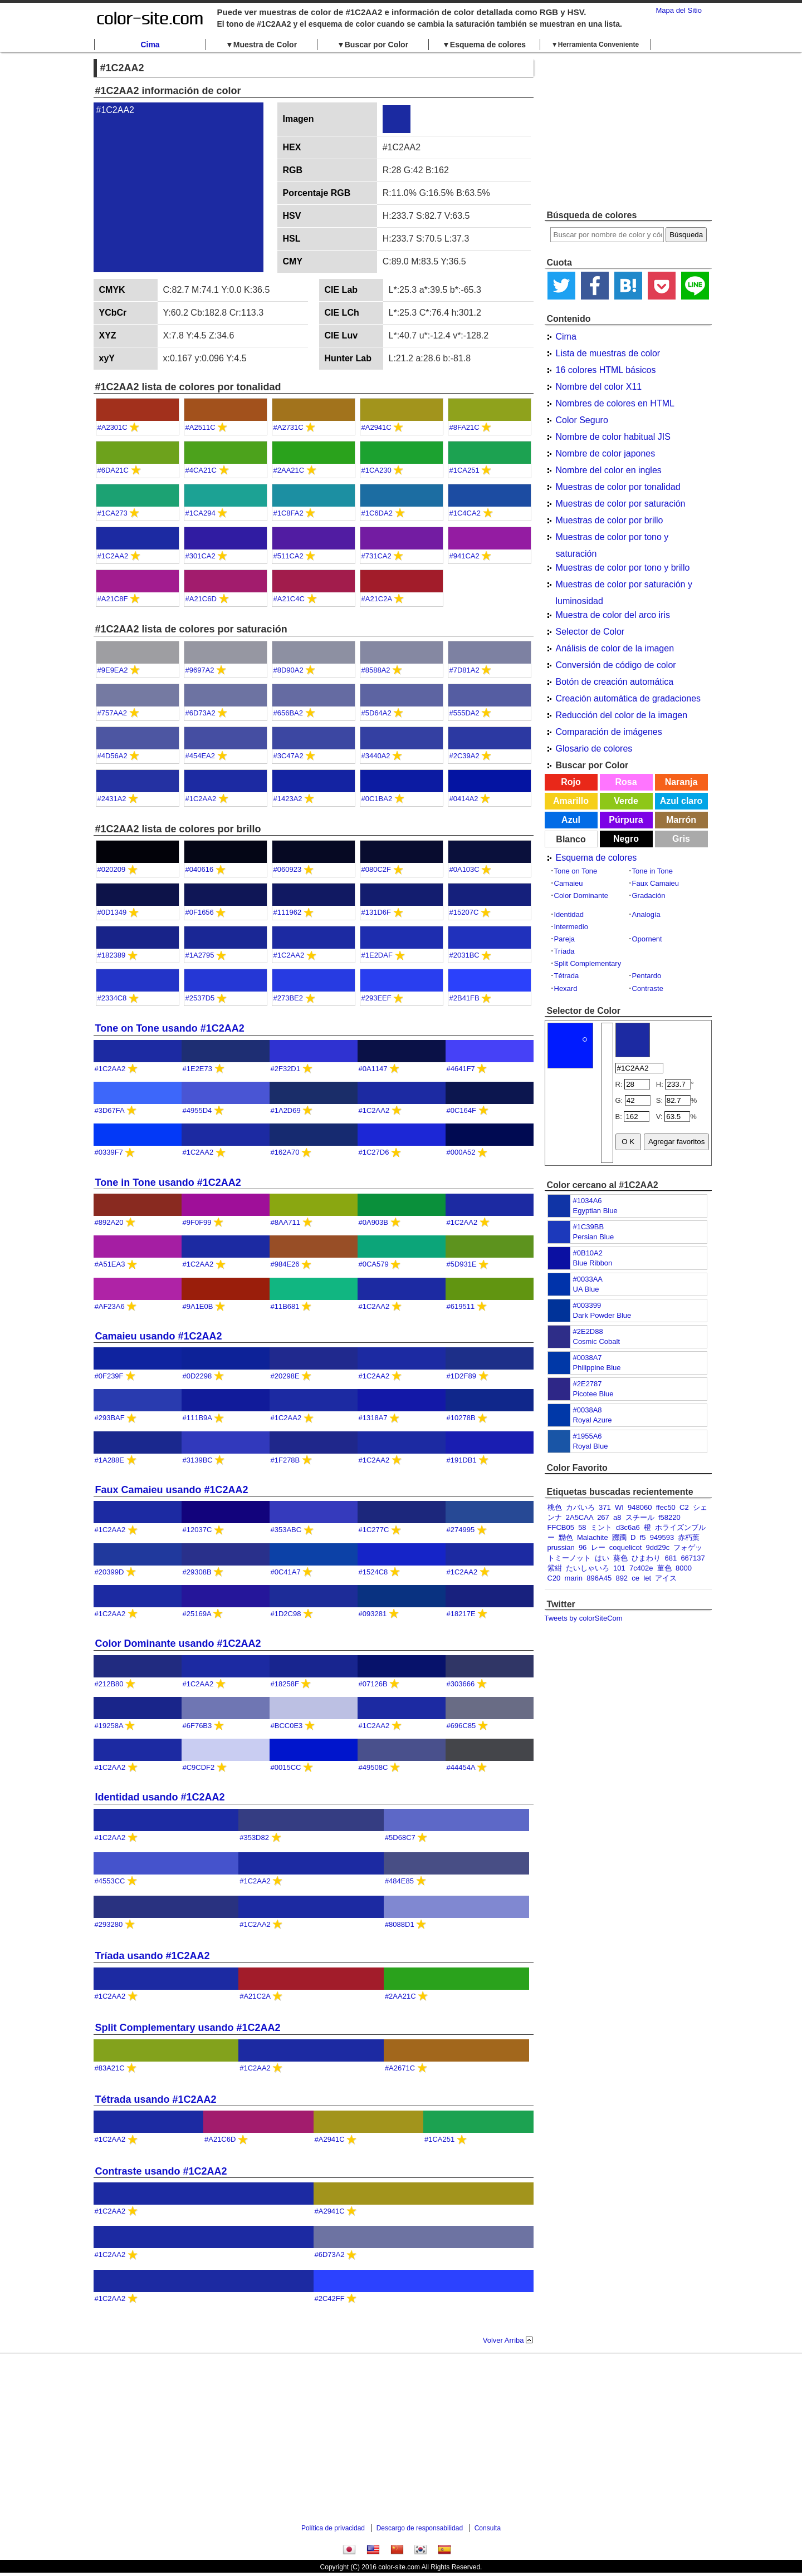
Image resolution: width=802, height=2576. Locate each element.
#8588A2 (375, 670)
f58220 (669, 1517)
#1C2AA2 (113, 556)
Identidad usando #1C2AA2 (160, 1797)
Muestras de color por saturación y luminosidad (624, 586)
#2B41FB (464, 998)
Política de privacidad (333, 2528)
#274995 (461, 1529)
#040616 (199, 869)
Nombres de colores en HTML (615, 403)
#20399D (109, 1572)
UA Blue (586, 1289)
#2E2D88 (588, 1331)
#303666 (461, 1684)
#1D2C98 (286, 1614)
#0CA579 (374, 1264)
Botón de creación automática (615, 681)
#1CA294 (200, 513)
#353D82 (254, 1837)
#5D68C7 (400, 1837)
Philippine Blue (597, 1367)
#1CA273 (112, 513)
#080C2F (376, 869)
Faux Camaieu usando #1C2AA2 (171, 1489)
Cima (149, 44)
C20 (554, 1578)
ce (635, 1578)
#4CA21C (201, 470)
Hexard (566, 988)
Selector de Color (590, 631)
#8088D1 (399, 1924)
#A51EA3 (110, 1264)
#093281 (373, 1614)
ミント (601, 1527)
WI (619, 1507)
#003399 (587, 1305)
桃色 (554, 1507)
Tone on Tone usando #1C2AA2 (169, 1028)
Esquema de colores (596, 857)
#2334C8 (112, 998)
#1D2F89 (461, 1376)
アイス (666, 1578)
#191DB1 (462, 1460)
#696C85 (461, 1725)
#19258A (109, 1725)
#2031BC (464, 955)
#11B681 (285, 1306)
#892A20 (109, 1222)
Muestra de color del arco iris (613, 615)
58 (582, 1527)
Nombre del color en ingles (609, 470)
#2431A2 (111, 798)
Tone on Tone (576, 871)
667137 (693, 1558)
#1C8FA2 (288, 513)
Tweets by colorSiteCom (584, 1618)
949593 (662, 1537)
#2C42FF (330, 2298)
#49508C (373, 1767)
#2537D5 (200, 998)
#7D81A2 (464, 670)
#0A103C (464, 869)
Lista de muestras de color (608, 353)
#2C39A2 (464, 756)
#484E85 (399, 1881)
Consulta (488, 2528)
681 (670, 1558)
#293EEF (376, 998)
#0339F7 (109, 1152)
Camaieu (568, 883)
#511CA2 (288, 556)
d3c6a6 (628, 1527)
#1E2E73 (198, 1068)
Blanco (570, 839)
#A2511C (200, 427)
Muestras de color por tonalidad (618, 487)
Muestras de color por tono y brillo (623, 567)
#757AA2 (112, 713)
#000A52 (461, 1152)
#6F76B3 (197, 1725)
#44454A (461, 1767)
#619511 (461, 1306)
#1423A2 (287, 798)
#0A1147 (373, 1068)
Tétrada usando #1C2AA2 (156, 2099)
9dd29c (658, 1547)
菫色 (664, 1568)
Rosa (626, 782)
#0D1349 (112, 912)
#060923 (287, 869)
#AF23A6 (110, 1306)
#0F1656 (199, 912)
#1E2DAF (377, 955)
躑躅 (619, 1537)
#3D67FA (110, 1110)
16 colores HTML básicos (606, 370)
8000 (684, 1568)
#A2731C (288, 427)
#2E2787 (587, 1384)
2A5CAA (579, 1517)
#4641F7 (461, 1068)
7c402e (641, 1568)
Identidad (569, 914)
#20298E (285, 1376)
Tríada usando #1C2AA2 (152, 1955)
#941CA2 (464, 556)
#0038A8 (587, 1410)
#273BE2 (288, 998)
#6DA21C (113, 470)
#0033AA (588, 1279)
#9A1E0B (198, 1306)
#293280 (109, 1924)
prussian (561, 1547)
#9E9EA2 (112, 670)
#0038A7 (587, 1357)
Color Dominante (581, 895)
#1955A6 (587, 1436)
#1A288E (110, 1460)
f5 (643, 1537)
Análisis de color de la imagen (615, 648)
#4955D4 (197, 1110)
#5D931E (462, 1264)
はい (602, 1558)
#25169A (197, 1614)
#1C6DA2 (377, 513)
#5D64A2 (376, 713)
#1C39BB (588, 1227)
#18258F (285, 1684)
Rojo (571, 782)
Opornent (647, 939)
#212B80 (109, 1684)
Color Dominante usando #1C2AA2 (178, 1643)
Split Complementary (588, 963)
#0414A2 (463, 798)
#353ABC (286, 1529)
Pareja (564, 939)
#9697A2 (199, 670)
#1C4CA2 (465, 513)
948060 (640, 1507)
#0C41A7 (286, 1572)
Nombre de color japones (606, 453)
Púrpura (626, 820)
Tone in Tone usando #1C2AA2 (168, 1182)
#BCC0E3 (287, 1725)
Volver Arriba (503, 2340)
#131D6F (376, 912)
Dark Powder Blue (602, 1315)
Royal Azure (592, 1420)
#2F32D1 (285, 1068)
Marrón (681, 820)
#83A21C (110, 2068)
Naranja (681, 782)
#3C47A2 (288, 756)
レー (598, 1547)
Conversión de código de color (616, 665)
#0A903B (374, 1222)
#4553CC (110, 1881)
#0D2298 (197, 1376)
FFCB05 (560, 1527)
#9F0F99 (197, 1222)
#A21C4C (289, 599)
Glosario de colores (594, 748)
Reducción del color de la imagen (622, 715)
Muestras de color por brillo (609, 520)
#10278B (461, 1418)
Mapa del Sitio (679, 10)
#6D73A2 (200, 713)
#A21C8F (112, 599)
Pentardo (647, 975)
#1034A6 (587, 1200)
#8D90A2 (288, 670)
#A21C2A (376, 599)
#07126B (373, 1684)
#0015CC (286, 1767)
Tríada (564, 951)
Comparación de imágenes (609, 732)
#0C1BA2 (377, 798)
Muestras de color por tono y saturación (612, 539)
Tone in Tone (652, 871)
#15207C (464, 912)
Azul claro (681, 801)
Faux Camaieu (655, 883)
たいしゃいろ (587, 1568)
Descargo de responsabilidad (419, 2528)
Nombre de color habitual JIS (613, 436)
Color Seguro (582, 420)
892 (621, 1578)
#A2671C (400, 2068)
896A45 (599, 1578)
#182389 (111, 955)
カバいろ (580, 1507)
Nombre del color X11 (599, 386)
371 (605, 1507)
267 (603, 1517)
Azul (570, 820)
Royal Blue (590, 1446)
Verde (626, 801)
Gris (681, 838)
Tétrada (566, 975)
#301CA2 (200, 556)
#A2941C (376, 427)
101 (619, 1568)
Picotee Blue (593, 1394)
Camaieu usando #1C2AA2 (158, 1336)
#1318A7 (373, 1418)
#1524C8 (373, 1572)
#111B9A (197, 1418)
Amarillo (571, 801)
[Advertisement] (628, 130)
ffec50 (666, 1507)
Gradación (649, 895)
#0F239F (109, 1376)
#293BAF (110, 1418)
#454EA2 (200, 756)
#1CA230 (376, 470)
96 (582, 1547)
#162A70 (285, 1152)
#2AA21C (289, 470)
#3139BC (198, 1460)
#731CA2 (376, 556)
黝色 (566, 1537)
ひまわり (646, 1558)
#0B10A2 (588, 1253)
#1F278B (285, 1460)
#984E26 (285, 1264)
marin (574, 1578)
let (647, 1578)
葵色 (620, 1558)
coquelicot (625, 1547)
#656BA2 (288, 713)
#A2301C (112, 427)
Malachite (592, 1537)
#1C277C (374, 1529)
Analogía (646, 914)
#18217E (461, 1614)
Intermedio (571, 927)
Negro (626, 838)
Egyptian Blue (595, 1210)
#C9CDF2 (199, 1767)
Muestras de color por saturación (621, 503)
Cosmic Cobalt (596, 1341)
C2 (684, 1507)
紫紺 (554, 1568)
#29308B (197, 1572)
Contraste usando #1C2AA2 (161, 2171)
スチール (639, 1517)
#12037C (197, 1529)
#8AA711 (286, 1222)
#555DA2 (464, 713)
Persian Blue (593, 1237)
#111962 (287, 912)
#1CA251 (464, 470)
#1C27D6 (374, 1152)
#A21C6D (201, 599)
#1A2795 (199, 955)
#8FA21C (464, 427)
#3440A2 (375, 756)
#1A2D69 (286, 1110)
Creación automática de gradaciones (628, 698)
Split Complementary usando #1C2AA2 (188, 2027)
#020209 (111, 869)
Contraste (647, 988)
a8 (617, 1517)
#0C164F (461, 1110)
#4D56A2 (112, 756)
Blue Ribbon (593, 1263)
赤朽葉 (689, 1537)
